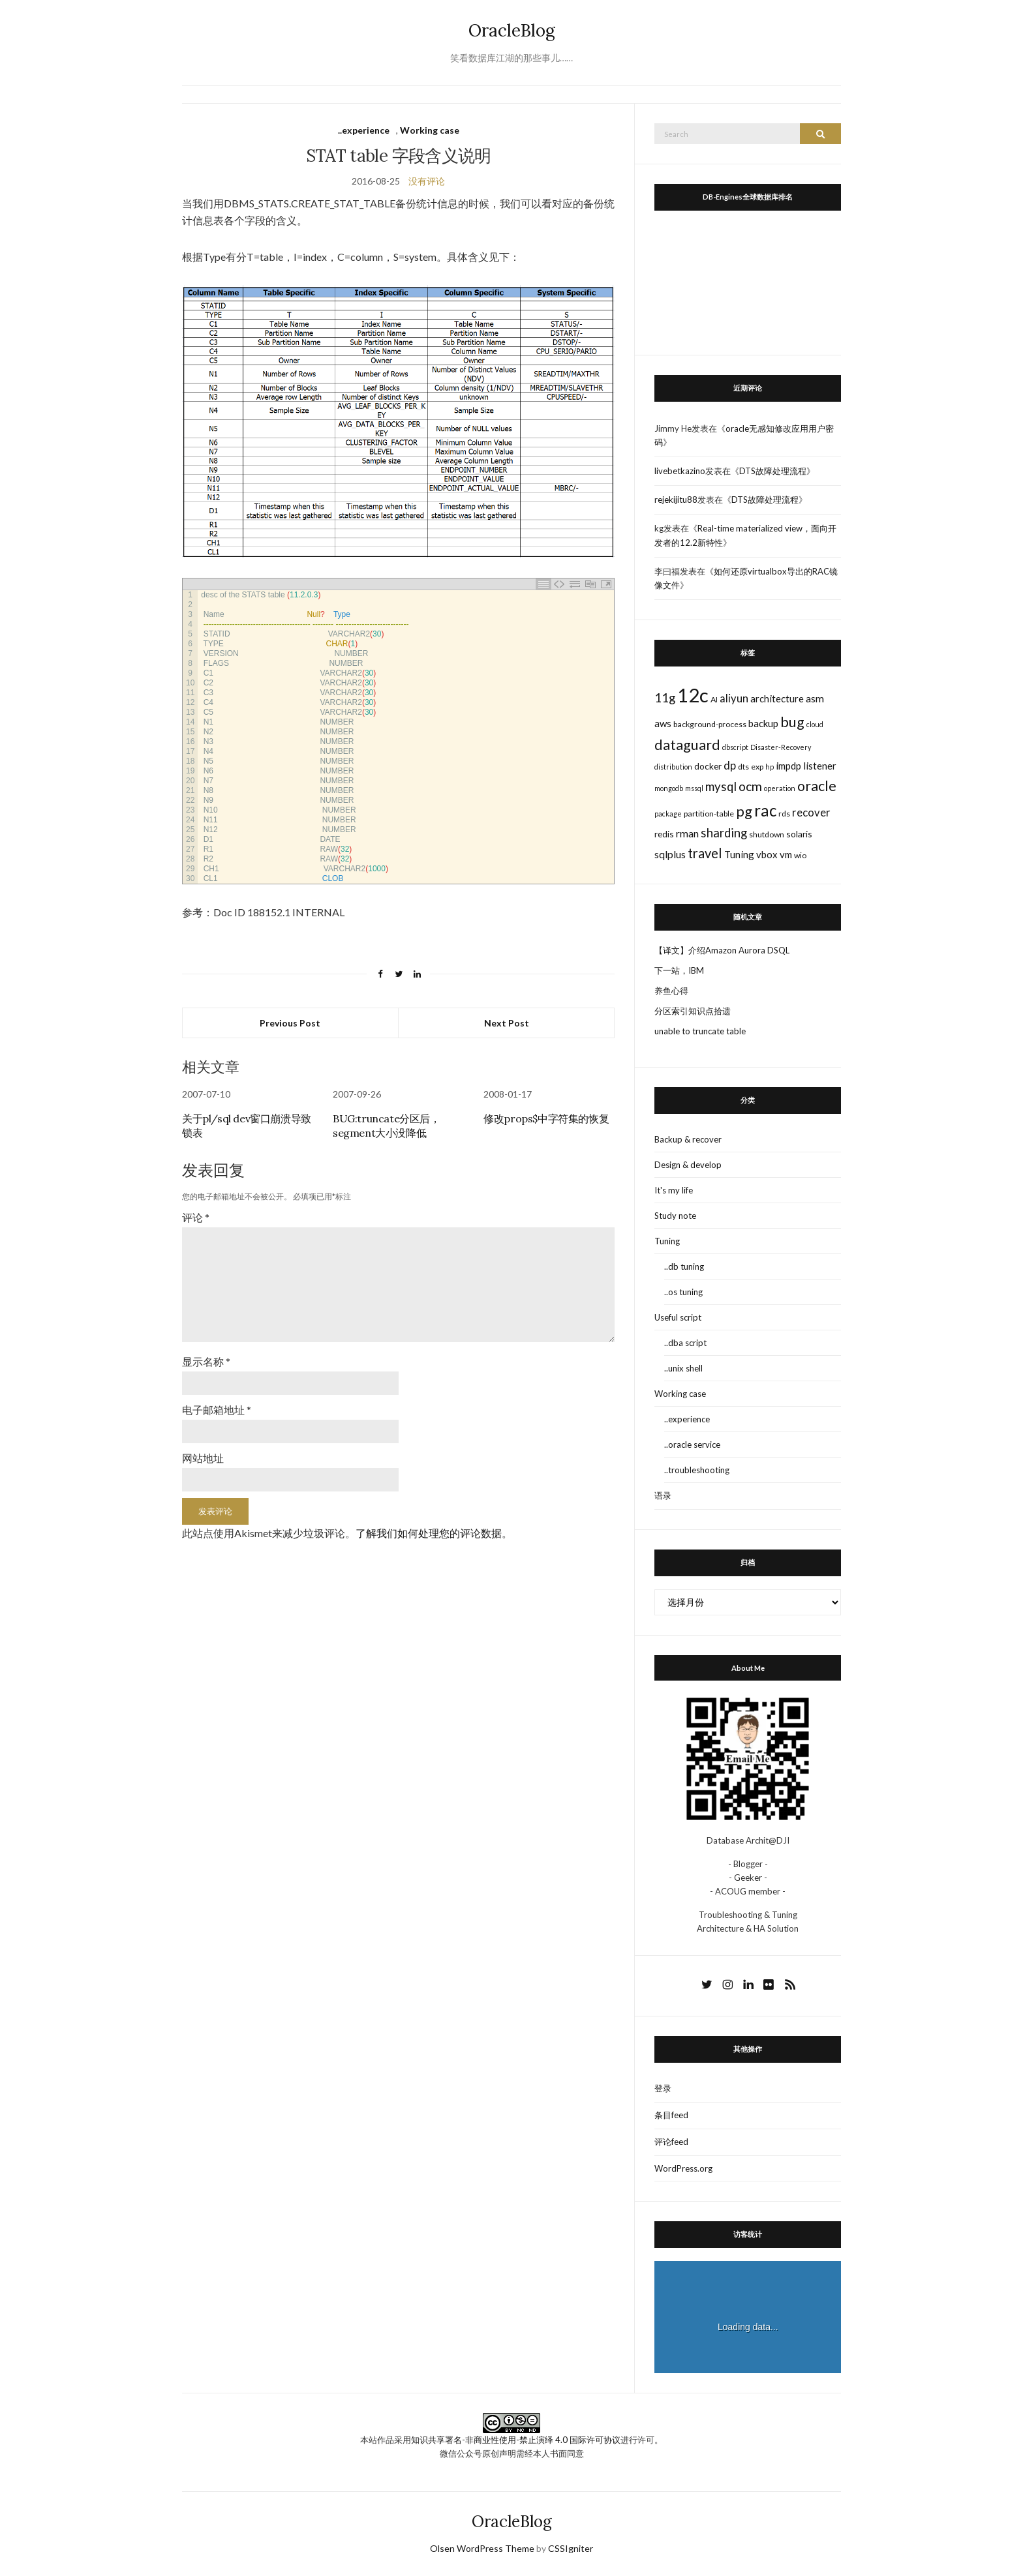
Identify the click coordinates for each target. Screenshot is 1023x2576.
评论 (195, 1217)
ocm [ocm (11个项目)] (750, 786)
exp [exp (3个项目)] (757, 766)
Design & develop (688, 1165)
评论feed (671, 2141)
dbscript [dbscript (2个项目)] (735, 747)
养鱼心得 (671, 990)
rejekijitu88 (675, 499)
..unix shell (683, 1368)
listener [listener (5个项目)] (819, 765)
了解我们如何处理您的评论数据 (429, 1526)
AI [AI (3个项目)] (714, 699)
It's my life (673, 1190)
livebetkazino (679, 471)
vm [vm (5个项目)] (786, 854)
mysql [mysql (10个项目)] (721, 786)
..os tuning (683, 1292)
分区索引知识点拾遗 (692, 1011)
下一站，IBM (679, 970)
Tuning (667, 1241)
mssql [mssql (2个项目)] (694, 788)
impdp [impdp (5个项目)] (788, 765)
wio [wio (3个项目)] (800, 855)
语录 (662, 1495)
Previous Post (290, 1022)
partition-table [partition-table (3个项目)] (709, 813)
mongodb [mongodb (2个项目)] (668, 788)
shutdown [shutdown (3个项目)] (766, 834)
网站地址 (203, 1451)
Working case (429, 130)
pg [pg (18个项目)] (744, 811)
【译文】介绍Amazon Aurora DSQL (721, 950)
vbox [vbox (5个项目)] (767, 854)
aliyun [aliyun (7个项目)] (734, 698)
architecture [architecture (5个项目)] (777, 698)
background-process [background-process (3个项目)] (709, 724)
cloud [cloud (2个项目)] (814, 724)
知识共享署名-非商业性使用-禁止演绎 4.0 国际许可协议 (515, 2439)
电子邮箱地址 (216, 1404)
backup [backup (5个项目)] (763, 723)
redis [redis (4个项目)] (664, 833)
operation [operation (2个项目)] (779, 788)
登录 (662, 2088)
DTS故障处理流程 (772, 471)
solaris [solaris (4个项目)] (799, 833)
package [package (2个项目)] (668, 813)
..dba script (685, 1343)
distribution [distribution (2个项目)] (673, 766)
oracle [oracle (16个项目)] (816, 785)
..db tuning (684, 1266)
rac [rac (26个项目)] (765, 810)
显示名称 (206, 1356)
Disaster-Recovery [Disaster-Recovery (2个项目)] (780, 747)
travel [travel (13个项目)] (705, 853)
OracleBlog (511, 30)
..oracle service (692, 1444)
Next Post (506, 1022)
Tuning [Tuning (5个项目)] (739, 854)
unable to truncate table (700, 1031)
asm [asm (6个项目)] (815, 698)
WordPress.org (683, 2168)
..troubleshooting (696, 1470)
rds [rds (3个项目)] (784, 813)
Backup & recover (688, 1139)
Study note (675, 1215)
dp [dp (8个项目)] (730, 765)
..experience (363, 130)
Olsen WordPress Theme (482, 2548)
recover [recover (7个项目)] (811, 812)
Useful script (677, 1317)
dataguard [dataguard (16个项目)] (687, 744)
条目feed (671, 2115)
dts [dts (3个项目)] (743, 766)
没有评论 (426, 181)
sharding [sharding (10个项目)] (724, 833)
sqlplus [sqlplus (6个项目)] (670, 854)
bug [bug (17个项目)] (792, 721)
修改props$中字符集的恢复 (546, 1118)
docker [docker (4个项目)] (708, 765)
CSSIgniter (570, 2548)
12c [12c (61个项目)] (693, 694)
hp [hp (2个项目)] (769, 766)
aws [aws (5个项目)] (662, 723)
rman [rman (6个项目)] (687, 833)
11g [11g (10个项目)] (664, 698)
